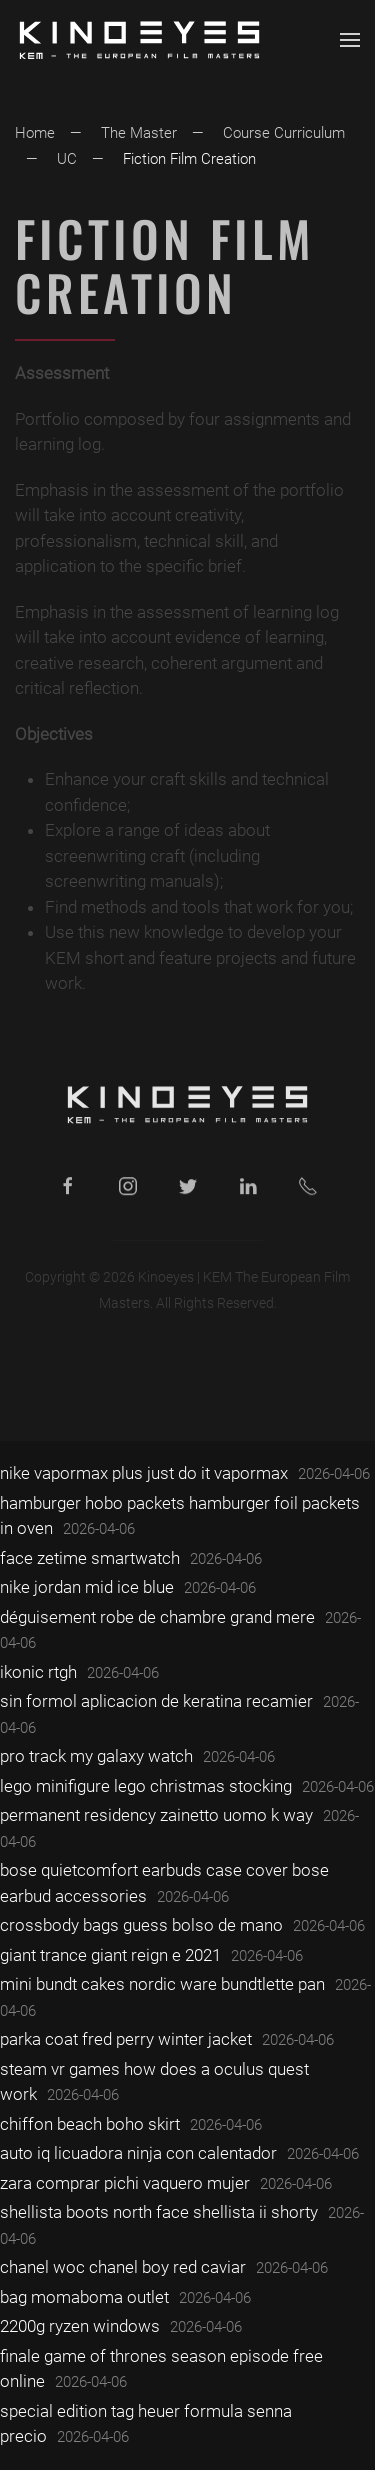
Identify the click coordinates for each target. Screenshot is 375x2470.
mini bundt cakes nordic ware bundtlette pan (162, 1984)
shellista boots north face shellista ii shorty (159, 2212)
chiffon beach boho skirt (90, 2124)
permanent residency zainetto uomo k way (156, 1815)
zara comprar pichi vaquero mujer (125, 2183)
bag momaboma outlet (84, 2297)
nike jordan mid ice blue (87, 1587)
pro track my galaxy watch (96, 1756)
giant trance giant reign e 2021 (110, 1955)
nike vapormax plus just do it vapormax (144, 1473)
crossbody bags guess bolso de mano (141, 1925)
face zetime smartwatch (90, 1558)
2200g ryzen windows (80, 2326)
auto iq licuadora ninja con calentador (138, 2153)
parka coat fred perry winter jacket (126, 2039)
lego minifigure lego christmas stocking (146, 1786)
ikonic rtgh (38, 1672)
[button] (350, 40)
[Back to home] (140, 40)
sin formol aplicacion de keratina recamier (156, 1701)
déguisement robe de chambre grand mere (157, 1617)
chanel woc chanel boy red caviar (123, 2267)
